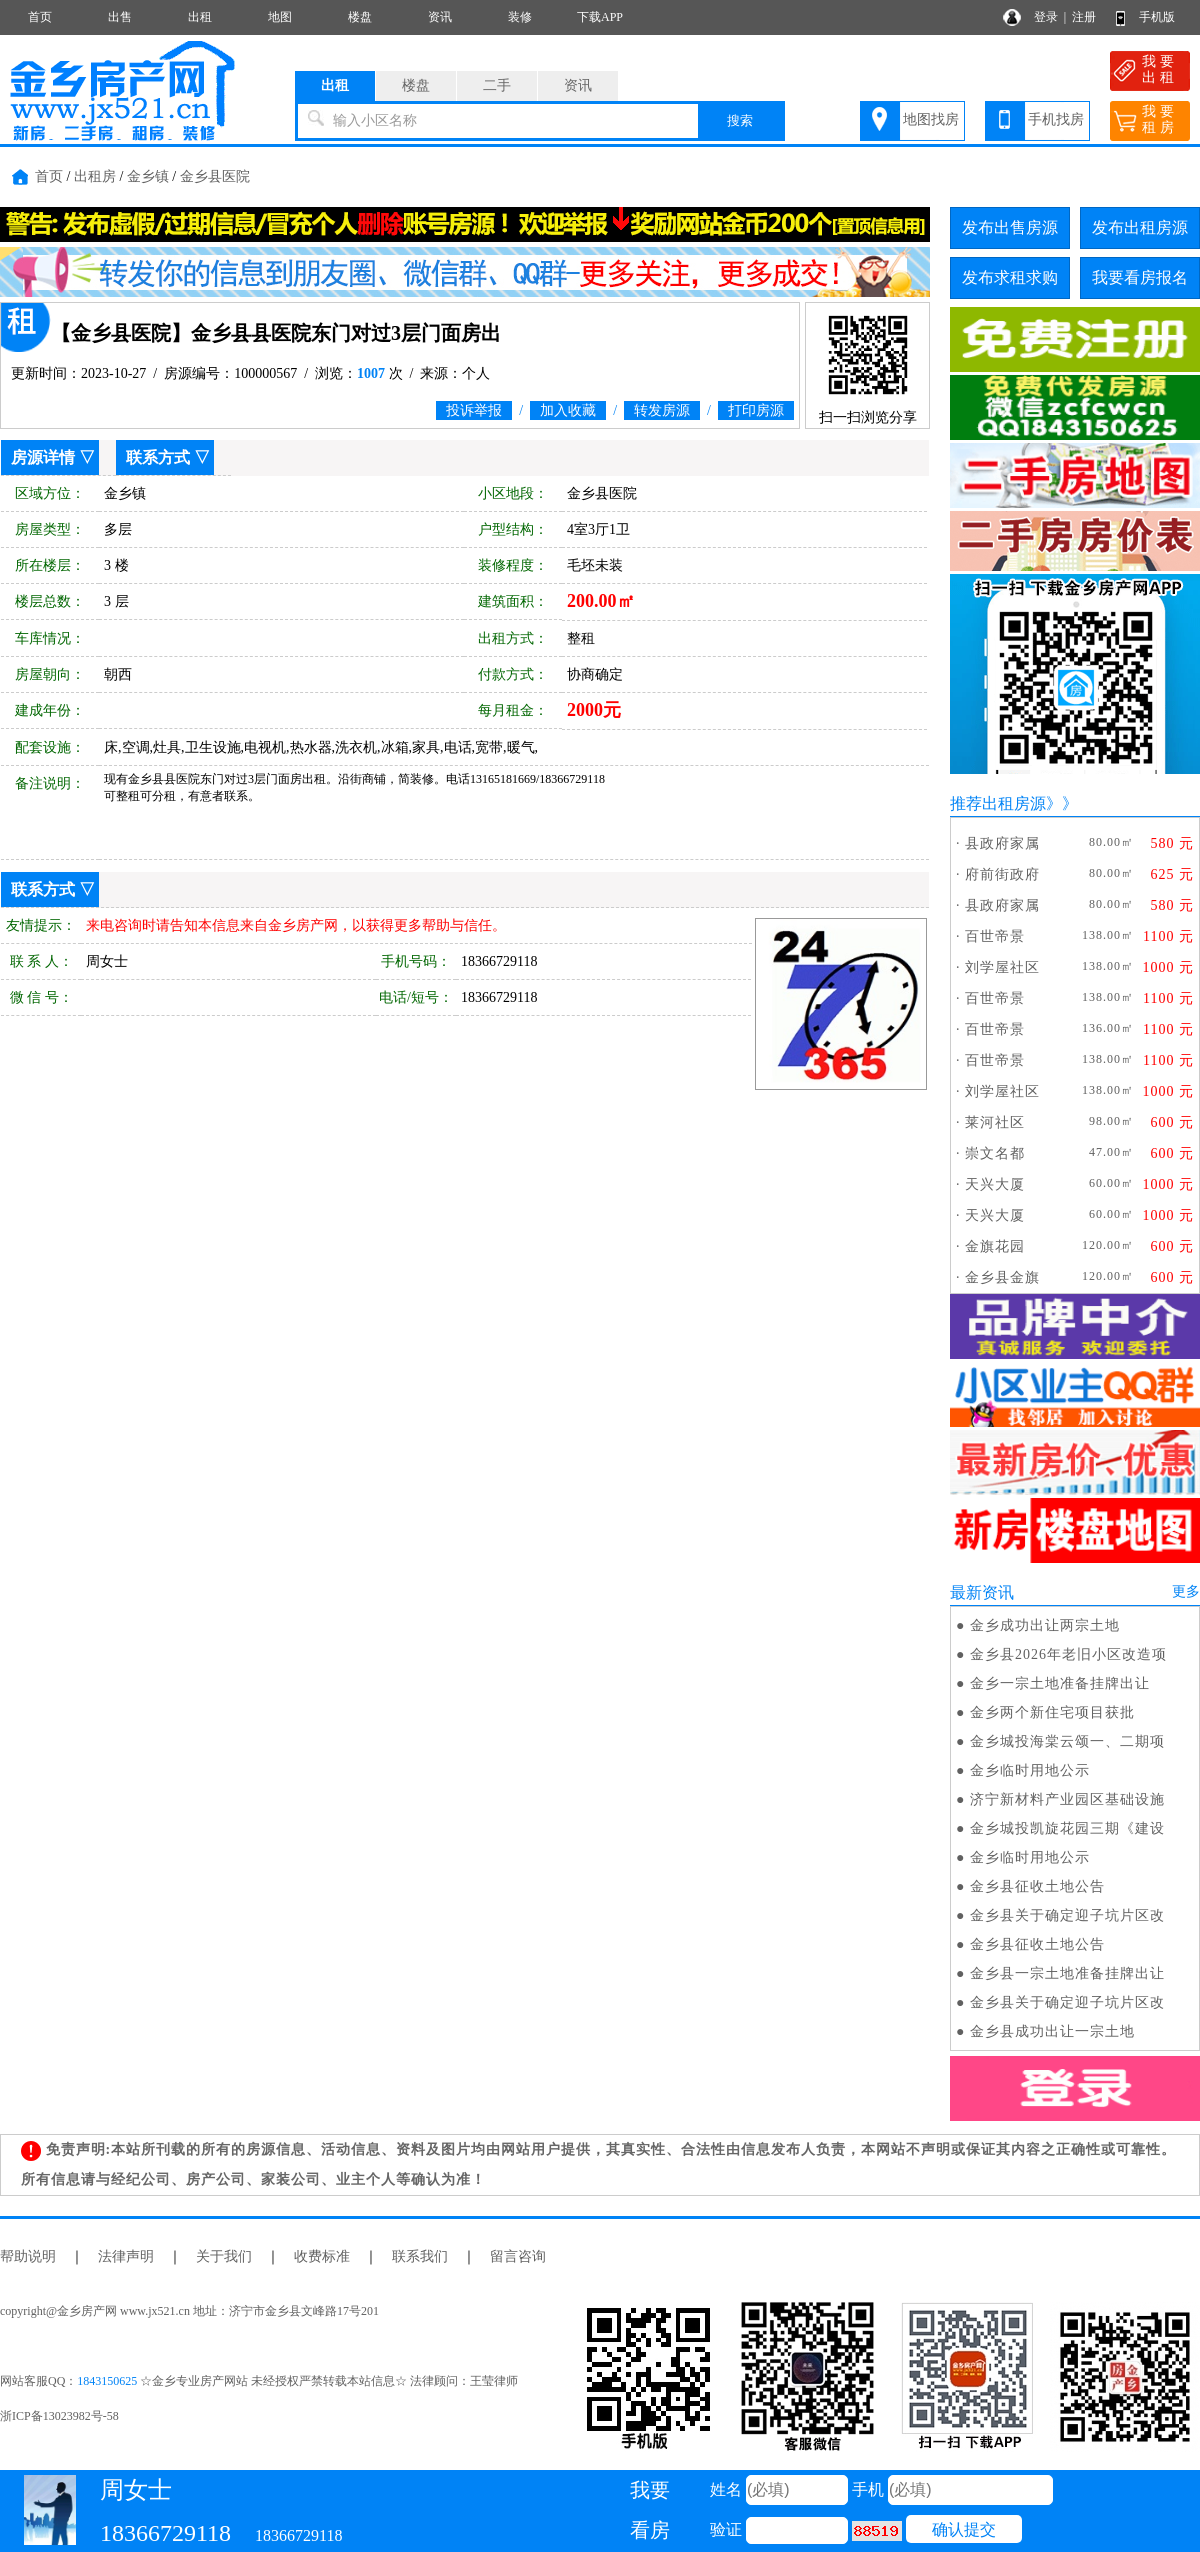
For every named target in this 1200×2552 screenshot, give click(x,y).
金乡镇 (148, 176)
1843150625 (107, 2381)
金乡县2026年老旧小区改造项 (1068, 1654)
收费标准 (322, 2256)
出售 (120, 17)
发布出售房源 (1010, 227)
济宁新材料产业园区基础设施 (1067, 1799)
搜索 (740, 120)
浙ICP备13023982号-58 (59, 2416)
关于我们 (224, 2256)
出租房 (95, 176)
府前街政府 (1002, 874)
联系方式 (158, 457)
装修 (520, 17)
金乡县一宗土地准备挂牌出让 (1067, 1973)
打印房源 (756, 410)
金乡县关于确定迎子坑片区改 (1067, 1915)
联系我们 (420, 2256)
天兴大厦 (995, 1184)
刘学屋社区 (1002, 967)
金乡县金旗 (1002, 1277)
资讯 (440, 17)
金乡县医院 (215, 176)
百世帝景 (995, 936)
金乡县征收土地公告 (1037, 1886)
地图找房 (931, 119)
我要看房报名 (1140, 277)
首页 (40, 17)
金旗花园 (995, 1246)
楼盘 (360, 17)
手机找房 (1056, 119)
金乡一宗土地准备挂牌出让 (1060, 1683)
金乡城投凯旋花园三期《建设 (1067, 1828)
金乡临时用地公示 (1030, 1770)
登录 (1046, 17)
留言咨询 (518, 2256)
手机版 (1157, 17)
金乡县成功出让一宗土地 (1052, 2031)
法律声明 (126, 2256)
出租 (200, 17)
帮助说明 (28, 2256)
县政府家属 (1002, 843)
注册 (1084, 17)
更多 (1186, 1591)
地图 (280, 17)
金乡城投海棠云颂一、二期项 (1067, 1741)
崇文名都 (995, 1153)
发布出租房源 (1140, 227)
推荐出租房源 (998, 803)
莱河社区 (995, 1122)
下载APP (600, 17)
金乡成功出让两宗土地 (1045, 1625)
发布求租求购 (1010, 277)
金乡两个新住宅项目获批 (1052, 1712)
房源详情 (43, 457)
